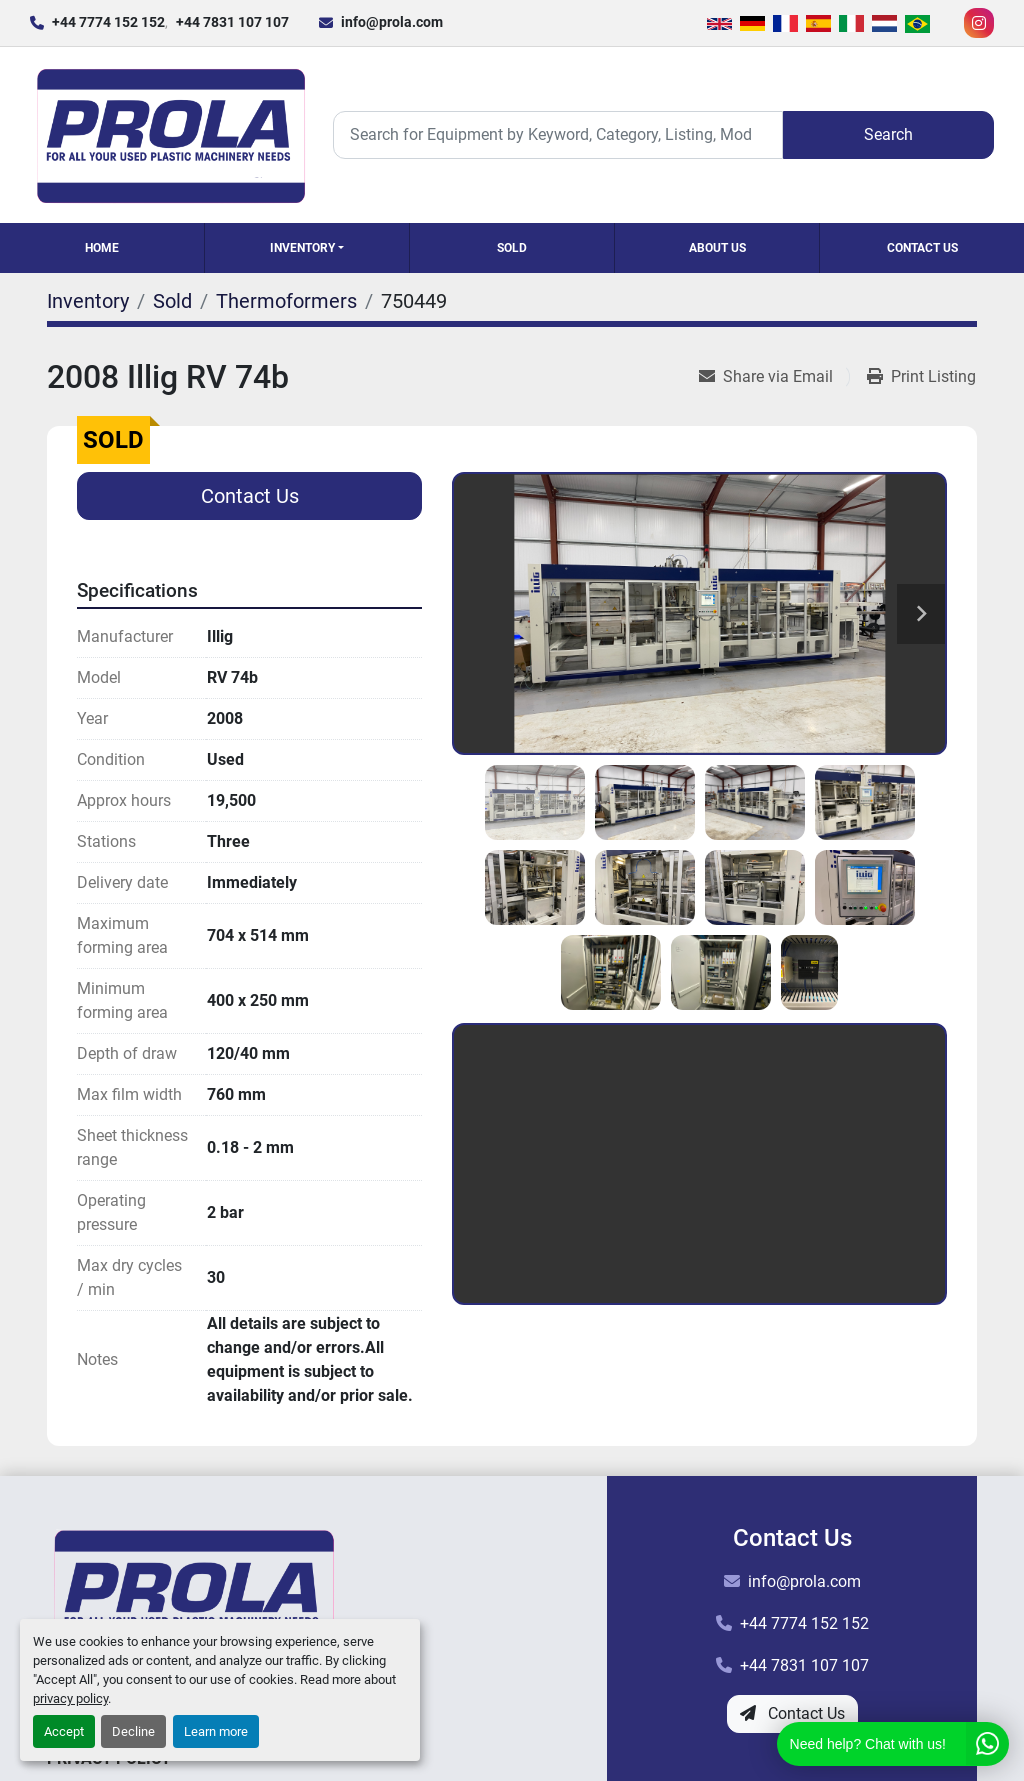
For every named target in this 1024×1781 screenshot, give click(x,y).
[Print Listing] (921, 377)
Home (102, 248)
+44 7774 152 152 (108, 22)
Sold (512, 248)
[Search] (558, 134)
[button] (307, 248)
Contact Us (922, 248)
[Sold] (172, 301)
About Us (717, 248)
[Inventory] (88, 301)
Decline (133, 1731)
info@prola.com (392, 22)
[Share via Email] (774, 377)
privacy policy (70, 1698)
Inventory (302, 248)
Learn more (216, 1731)
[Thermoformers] (286, 301)
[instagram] (979, 23)
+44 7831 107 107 (232, 22)
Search (888, 134)
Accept (64, 1731)
